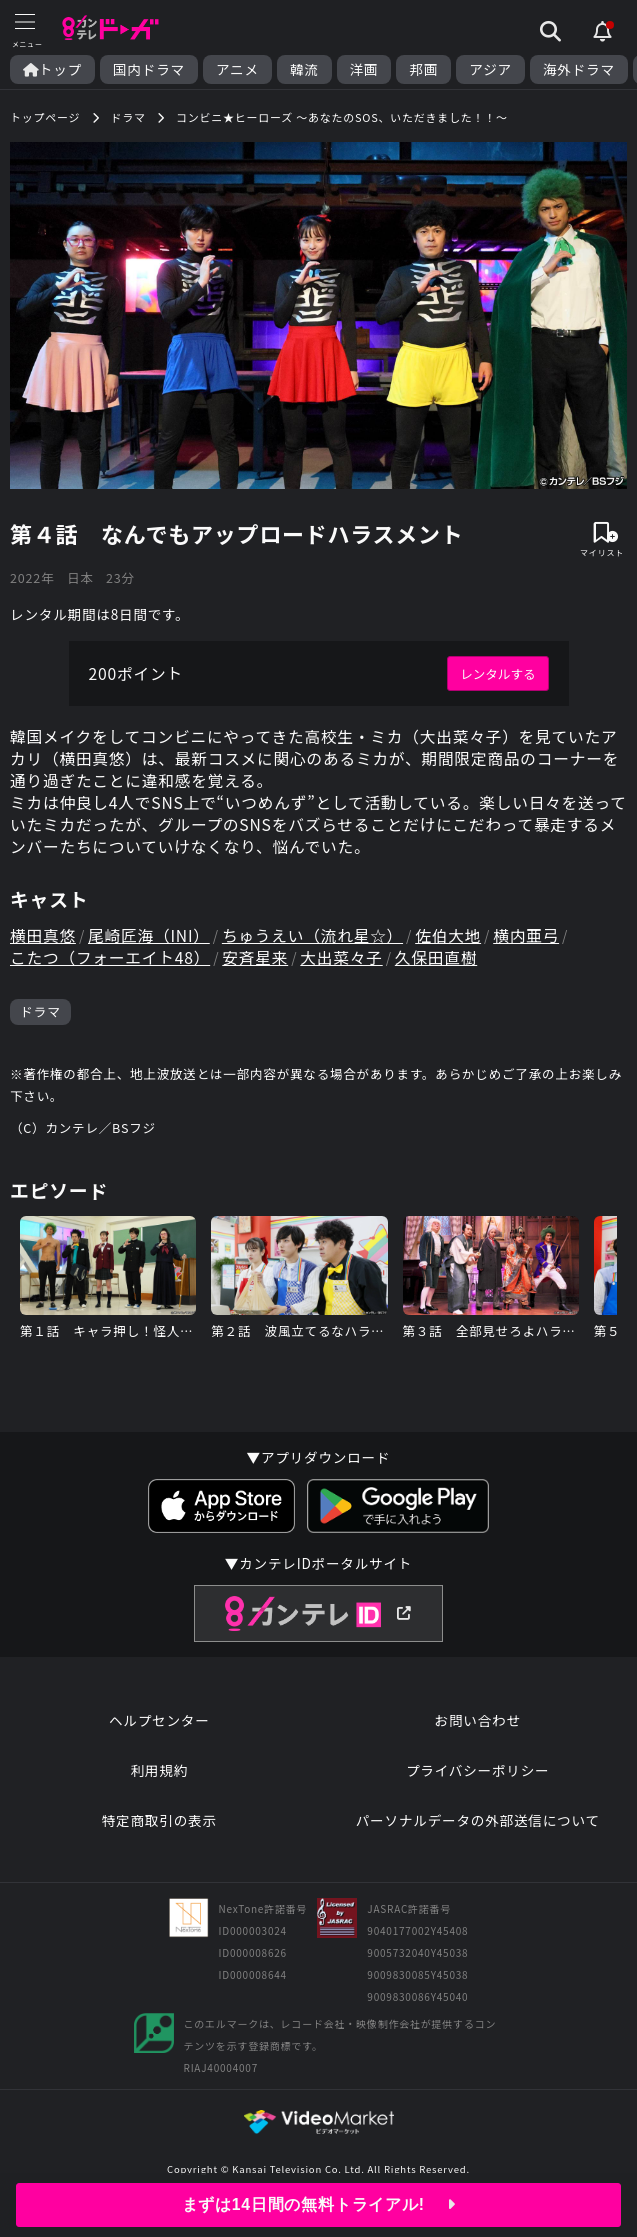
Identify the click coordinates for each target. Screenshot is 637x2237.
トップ (52, 69)
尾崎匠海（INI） (151, 940)
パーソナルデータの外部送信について (478, 1829)
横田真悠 (43, 940)
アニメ (237, 69)
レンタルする (497, 674)
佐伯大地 (456, 940)
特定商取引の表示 (159, 1829)
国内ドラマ (149, 69)
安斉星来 (259, 963)
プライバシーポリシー (478, 1779)
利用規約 (159, 1779)
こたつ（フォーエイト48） (112, 963)
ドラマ (40, 1016)
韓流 (304, 69)
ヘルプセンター (159, 1729)
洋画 (364, 69)
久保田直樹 (444, 963)
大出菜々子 (348, 963)
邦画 (423, 69)
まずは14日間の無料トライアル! (318, 2204)
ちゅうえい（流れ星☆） (318, 940)
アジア (490, 69)
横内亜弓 (535, 940)
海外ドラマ (579, 69)
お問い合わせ (478, 1729)
